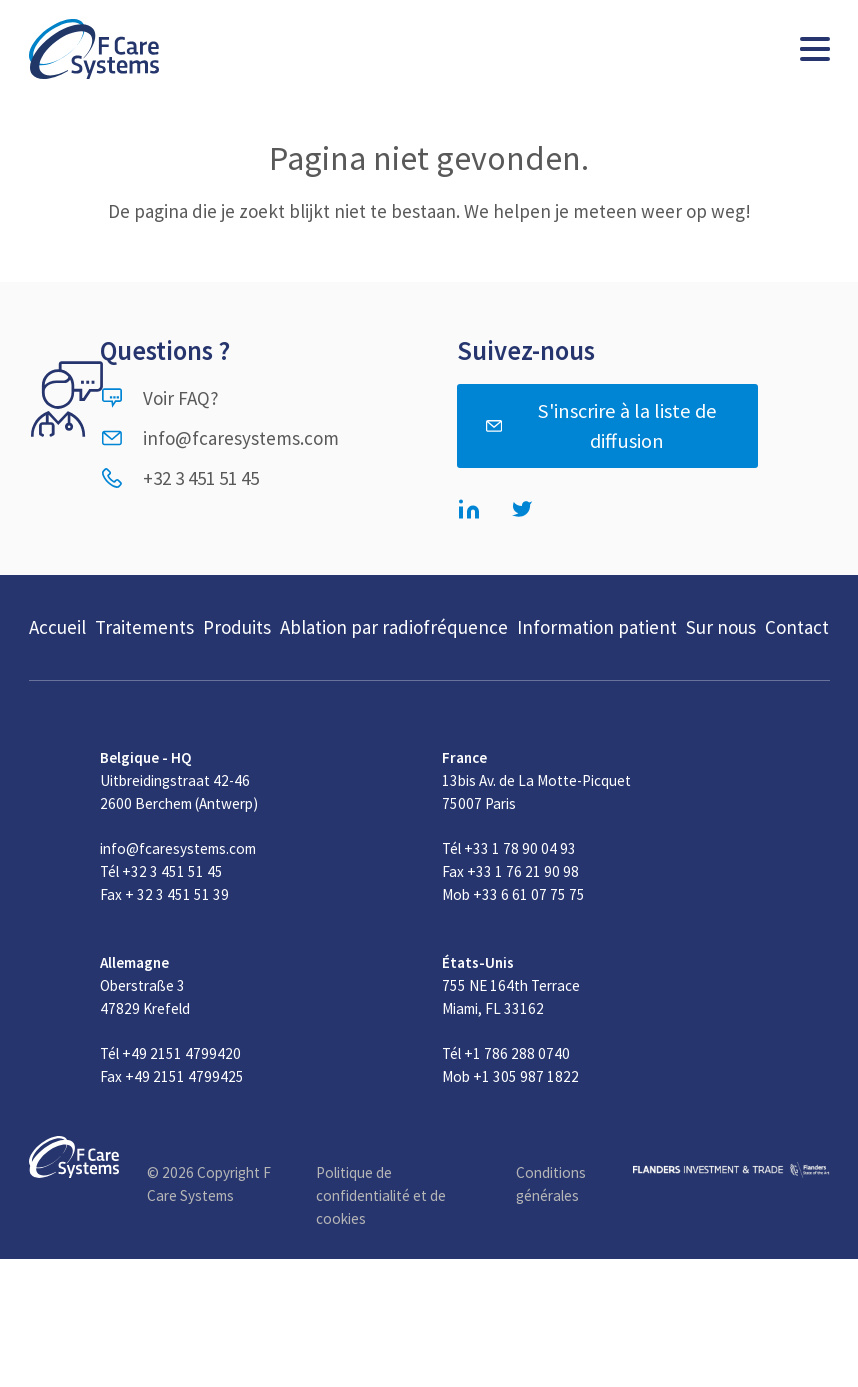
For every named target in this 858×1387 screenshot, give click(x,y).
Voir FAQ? (159, 398)
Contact (797, 627)
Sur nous (721, 627)
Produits (237, 627)
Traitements (144, 627)
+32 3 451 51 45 (179, 478)
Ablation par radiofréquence (394, 627)
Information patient (597, 627)
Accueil (57, 627)
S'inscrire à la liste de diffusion (600, 426)
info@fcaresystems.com (219, 438)
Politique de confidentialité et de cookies (381, 1195)
